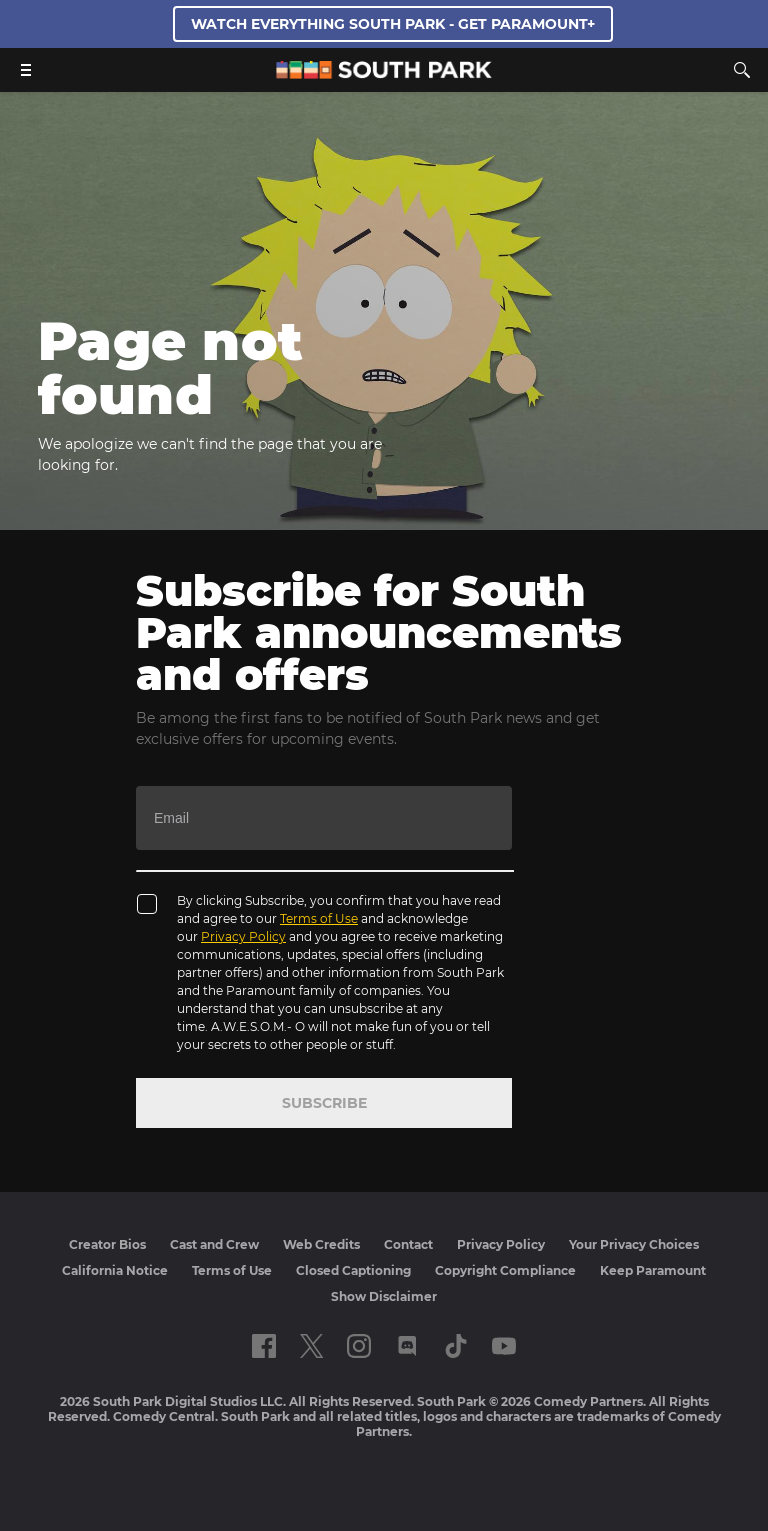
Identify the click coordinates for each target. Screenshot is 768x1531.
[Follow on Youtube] (504, 1346)
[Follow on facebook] (264, 1346)
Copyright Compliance (505, 1270)
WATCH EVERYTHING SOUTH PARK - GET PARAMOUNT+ (393, 24)
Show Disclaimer (384, 1296)
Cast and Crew (214, 1244)
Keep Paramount (653, 1270)
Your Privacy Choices (634, 1244)
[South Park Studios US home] (384, 73)
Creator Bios (107, 1244)
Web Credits (321, 1244)
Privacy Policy (243, 936)
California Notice (115, 1270)
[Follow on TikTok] (456, 1346)
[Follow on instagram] (359, 1346)
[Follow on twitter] (311, 1346)
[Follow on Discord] (407, 1346)
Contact (408, 1244)
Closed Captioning (353, 1270)
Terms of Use (319, 918)
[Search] (742, 70)
